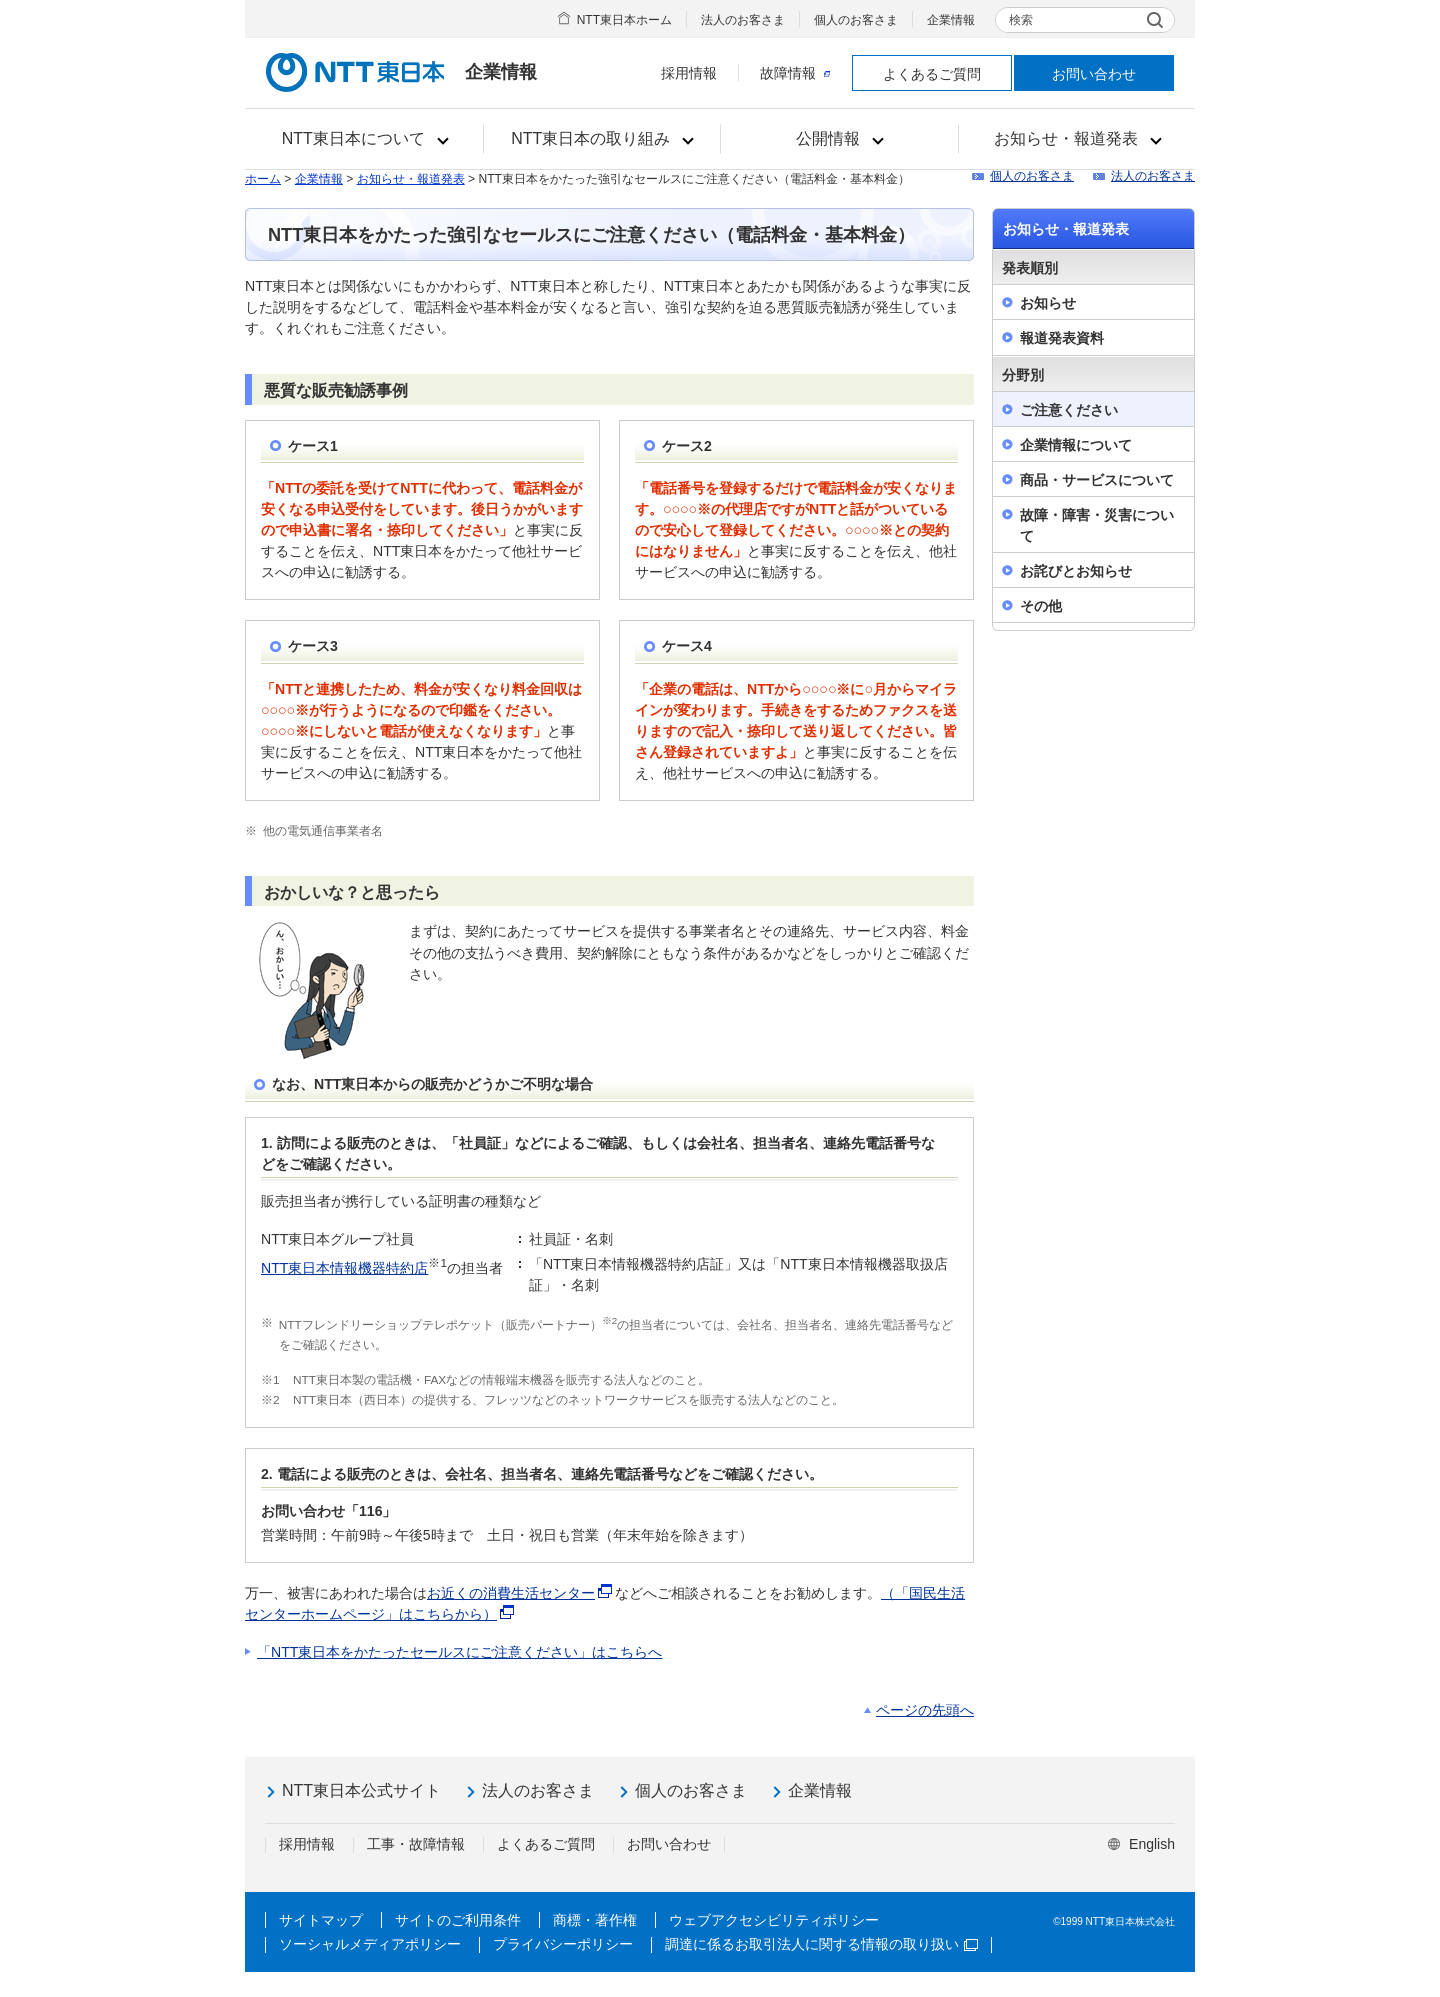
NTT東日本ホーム (624, 20)
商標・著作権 (595, 1920)
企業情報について (1076, 445)
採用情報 (689, 73)
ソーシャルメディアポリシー (370, 1944)
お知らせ (1048, 303)
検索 (1021, 20)
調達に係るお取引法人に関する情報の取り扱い (821, 1944)
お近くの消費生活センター (511, 1593)
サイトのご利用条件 (458, 1920)
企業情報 (951, 20)
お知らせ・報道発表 (411, 179)
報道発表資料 (1062, 338)
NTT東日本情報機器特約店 (344, 1268)
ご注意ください (1069, 410)
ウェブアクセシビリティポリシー (774, 1920)
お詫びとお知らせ (1076, 571)
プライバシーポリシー (563, 1944)
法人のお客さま (743, 20)
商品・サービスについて (1097, 480)
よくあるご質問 (932, 74)
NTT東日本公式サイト (361, 1790)
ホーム (263, 179)
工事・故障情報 (416, 1844)
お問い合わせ (1094, 74)
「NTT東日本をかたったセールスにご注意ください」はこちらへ (459, 1652)
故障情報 (795, 73)
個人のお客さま (856, 20)
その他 (1041, 606)
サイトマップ (321, 1920)
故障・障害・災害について (1097, 525)
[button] (364, 139)
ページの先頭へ (925, 1710)
